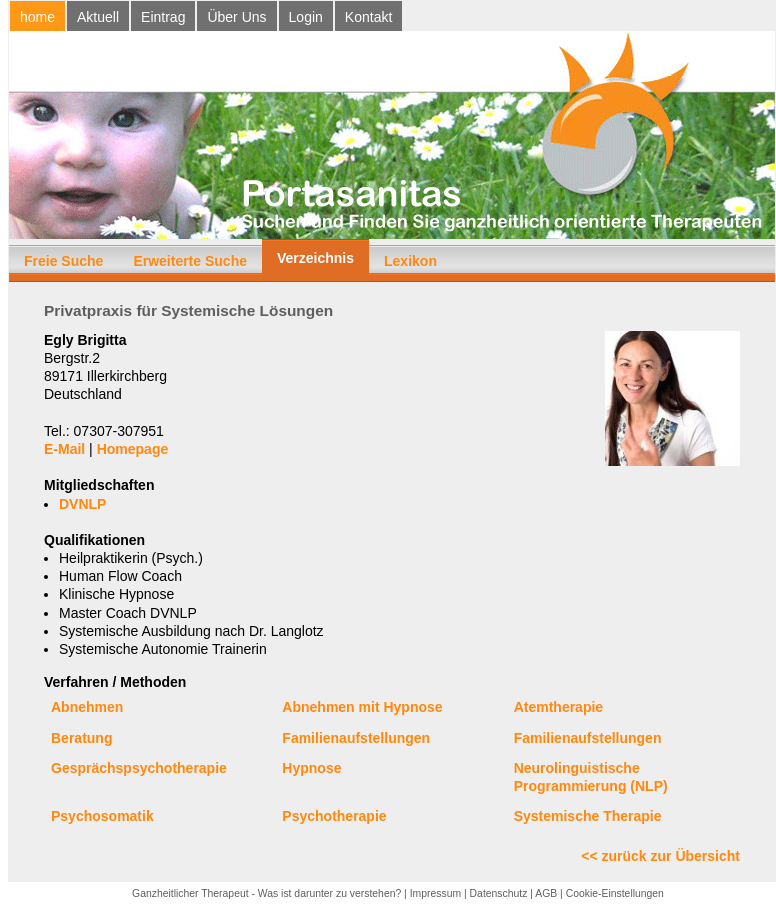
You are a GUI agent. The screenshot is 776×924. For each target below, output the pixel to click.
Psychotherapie (334, 816)
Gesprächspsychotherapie (139, 768)
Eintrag (163, 17)
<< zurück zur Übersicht (660, 856)
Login (306, 17)
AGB (546, 893)
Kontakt (368, 17)
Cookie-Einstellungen (615, 893)
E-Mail (64, 449)
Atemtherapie (558, 707)
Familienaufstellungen (356, 738)
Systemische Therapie (588, 816)
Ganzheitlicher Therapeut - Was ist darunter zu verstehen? (266, 893)
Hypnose (311, 768)
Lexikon (410, 261)
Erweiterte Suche (190, 261)
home (37, 17)
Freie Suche (63, 261)
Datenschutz (499, 893)
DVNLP (82, 504)
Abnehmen (87, 707)
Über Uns (236, 17)
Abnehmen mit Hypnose (362, 707)
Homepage (133, 449)
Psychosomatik (102, 816)
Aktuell (98, 17)
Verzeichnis (315, 258)
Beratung (81, 738)
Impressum (435, 893)
